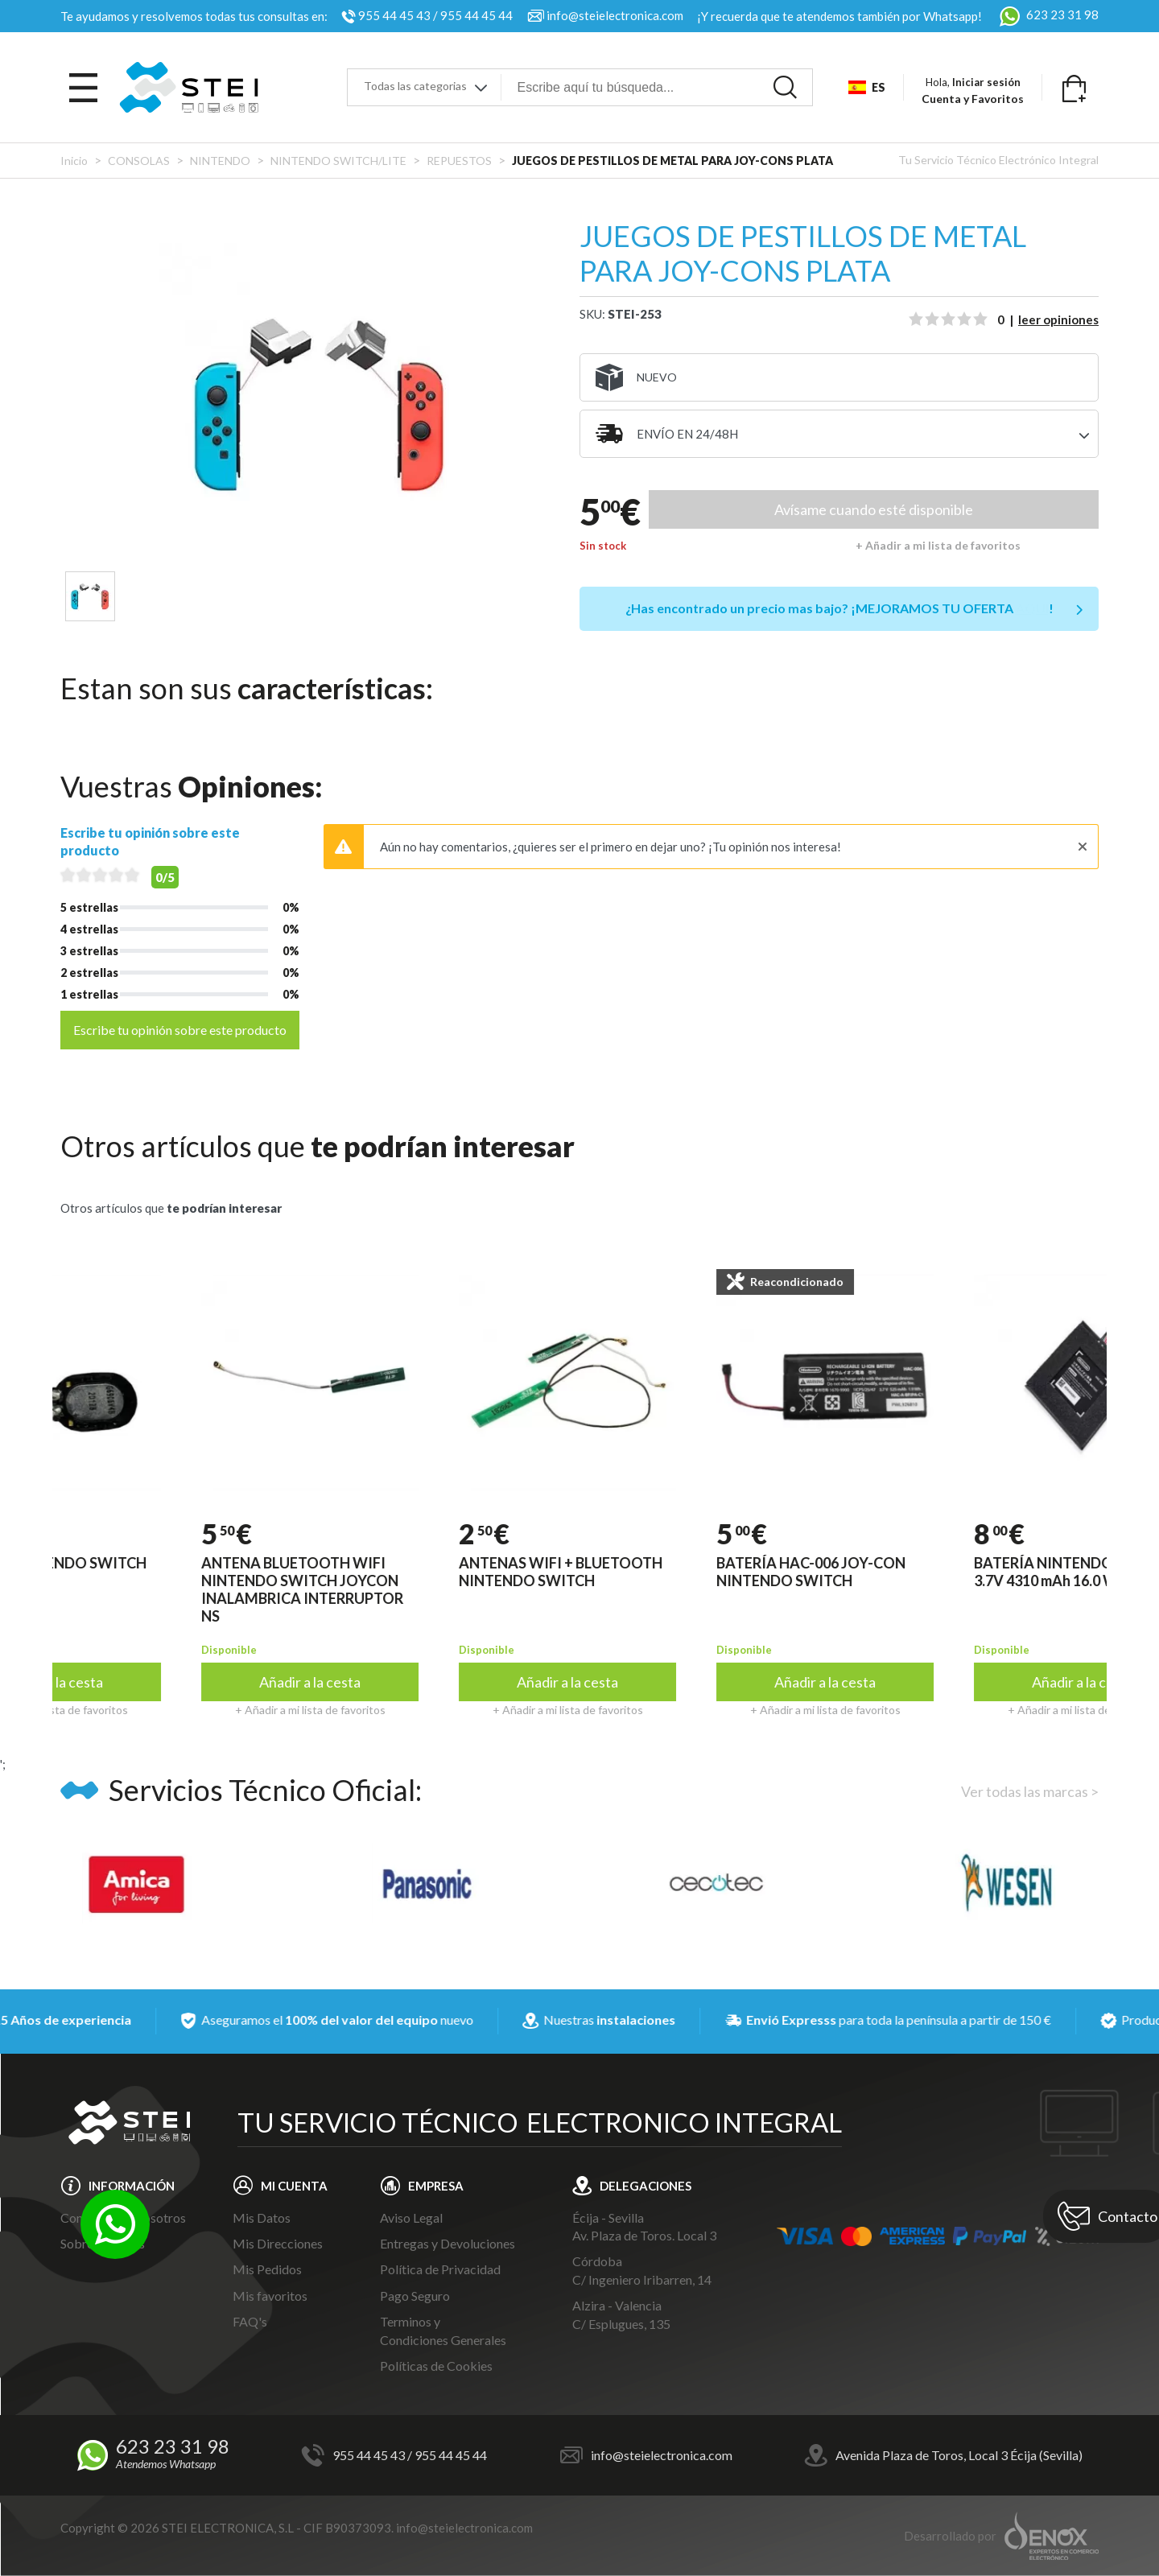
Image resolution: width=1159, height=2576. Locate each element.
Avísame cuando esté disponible (873, 509)
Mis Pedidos (267, 2269)
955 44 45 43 (394, 15)
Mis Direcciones (278, 2243)
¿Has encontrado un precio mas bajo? (839, 608)
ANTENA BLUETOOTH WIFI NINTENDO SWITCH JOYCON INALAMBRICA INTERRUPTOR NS (342, 1589)
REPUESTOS (460, 160)
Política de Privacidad (440, 2269)
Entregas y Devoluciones (447, 2243)
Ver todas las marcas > (1030, 1791)
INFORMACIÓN (132, 2185)
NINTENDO (220, 160)
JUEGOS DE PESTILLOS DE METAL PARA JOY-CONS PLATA (672, 160)
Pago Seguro (415, 2295)
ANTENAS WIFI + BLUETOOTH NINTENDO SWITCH (601, 1571)
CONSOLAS (139, 160)
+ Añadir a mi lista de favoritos (938, 545)
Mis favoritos (270, 2295)
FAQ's (250, 2321)
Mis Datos (262, 2217)
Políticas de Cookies (436, 2365)
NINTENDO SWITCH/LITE (338, 160)
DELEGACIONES (645, 2185)
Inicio (74, 160)
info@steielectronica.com (615, 15)
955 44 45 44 (476, 15)
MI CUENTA (294, 2185)
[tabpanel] (320, 404)
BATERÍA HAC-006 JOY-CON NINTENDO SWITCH (851, 1571)
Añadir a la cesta (350, 1682)
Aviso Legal (411, 2217)
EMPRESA (436, 2185)
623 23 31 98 (1047, 14)
